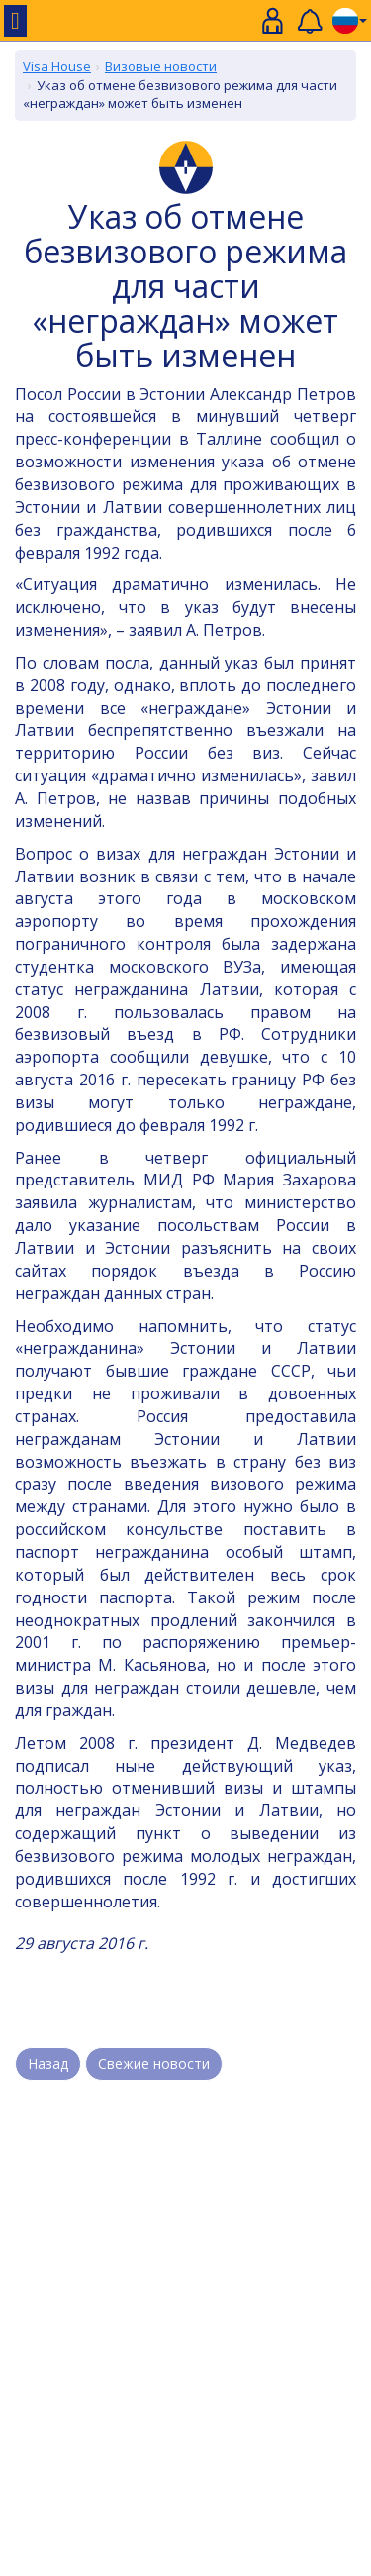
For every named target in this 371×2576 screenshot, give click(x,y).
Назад (48, 2063)
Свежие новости (154, 2063)
